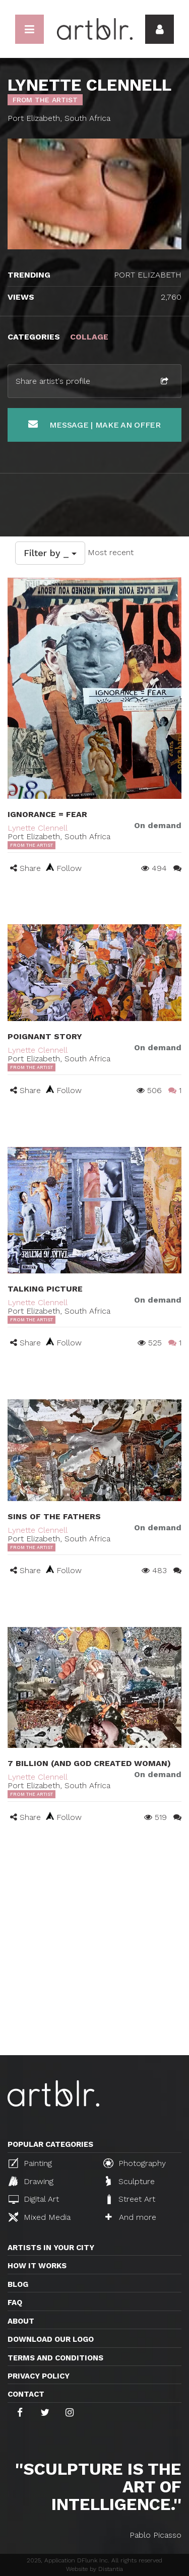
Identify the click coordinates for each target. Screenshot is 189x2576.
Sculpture (130, 2181)
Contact (26, 2394)
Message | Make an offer (94, 424)
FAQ (15, 2302)
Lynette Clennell (38, 828)
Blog (18, 2284)
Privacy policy (39, 2376)
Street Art (130, 2199)
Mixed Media (40, 2217)
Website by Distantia (94, 2568)
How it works (37, 2265)
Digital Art (34, 2199)
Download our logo (51, 2339)
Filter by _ (50, 553)
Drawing (31, 2181)
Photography (134, 2163)
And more (130, 2217)
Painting (30, 2163)
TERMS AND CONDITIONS (55, 2357)
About (21, 2321)
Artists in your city (51, 2247)
